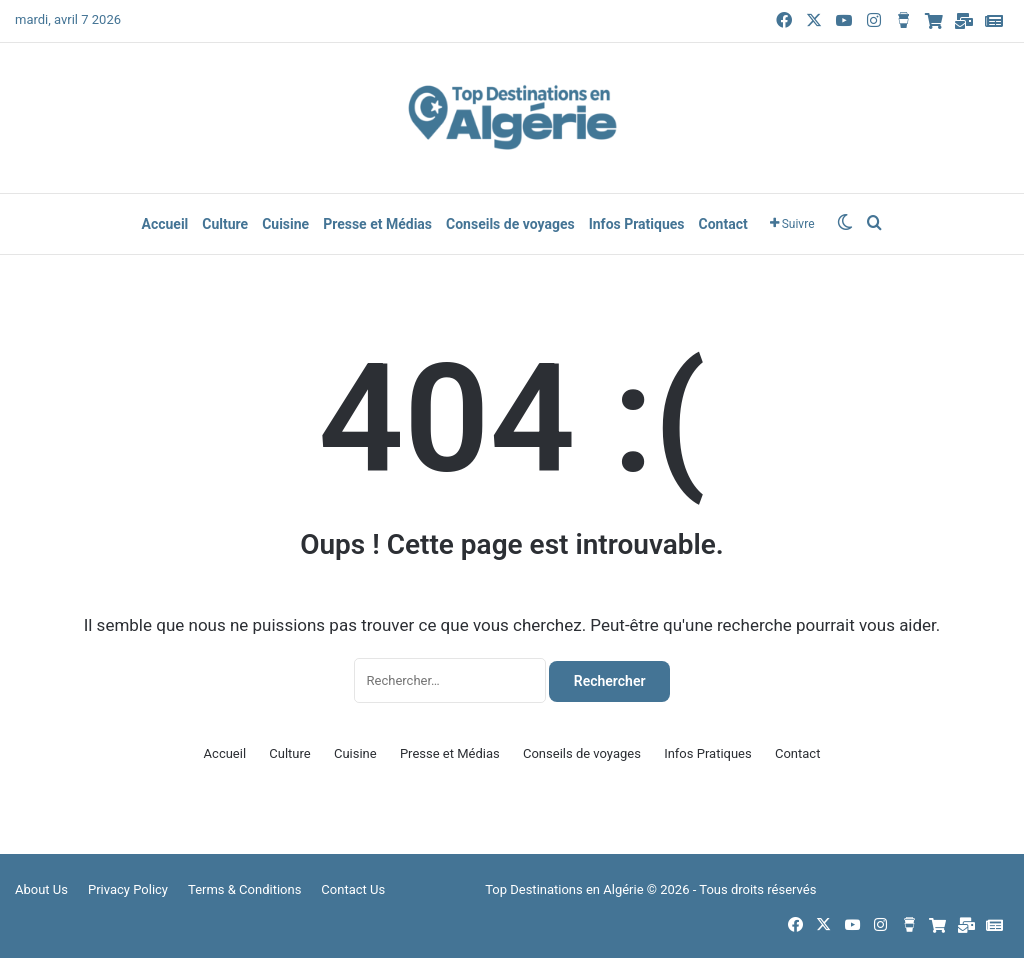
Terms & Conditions (244, 889)
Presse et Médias (377, 224)
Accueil (164, 224)
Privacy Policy (128, 889)
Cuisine (285, 224)
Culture (225, 224)
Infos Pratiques (637, 224)
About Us (41, 889)
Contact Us (353, 889)
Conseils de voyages (510, 224)
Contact (723, 224)
